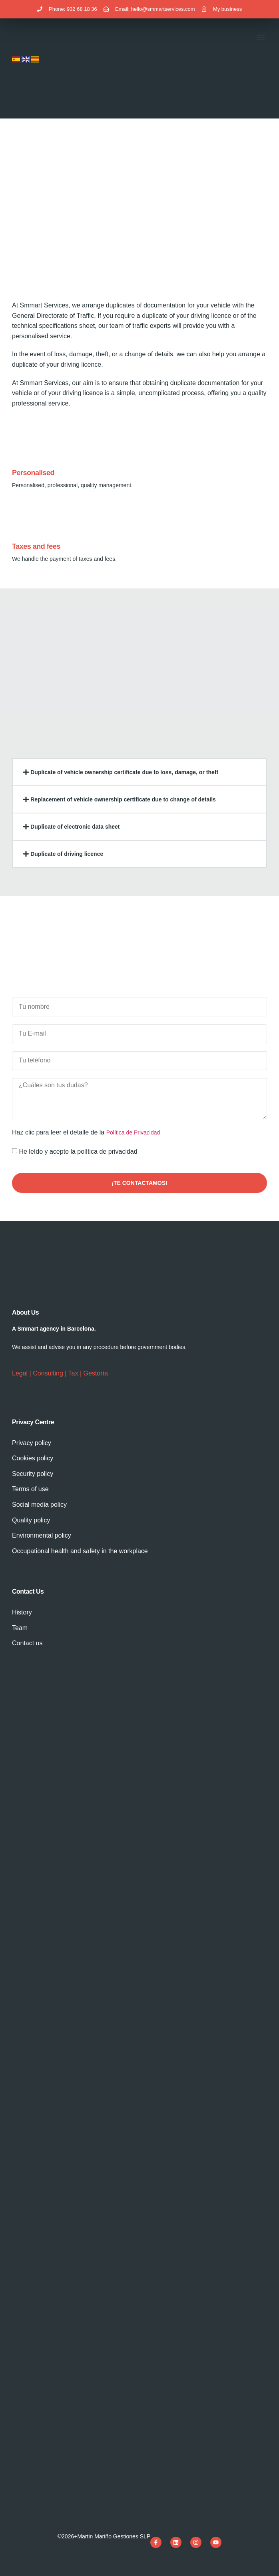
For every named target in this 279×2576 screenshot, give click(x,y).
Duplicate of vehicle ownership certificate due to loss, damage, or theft (124, 772)
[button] (260, 37)
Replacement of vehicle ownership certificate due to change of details (123, 799)
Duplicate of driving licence (66, 854)
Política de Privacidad (133, 1132)
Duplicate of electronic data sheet (75, 826)
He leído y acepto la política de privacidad (78, 1151)
